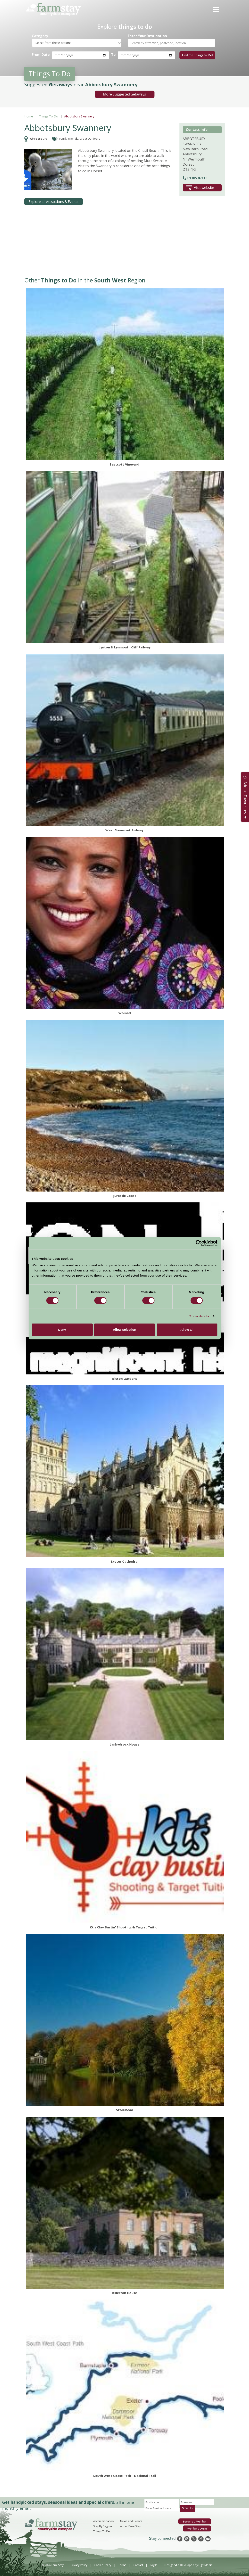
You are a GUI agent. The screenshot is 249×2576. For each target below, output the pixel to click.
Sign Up (187, 2508)
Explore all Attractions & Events (54, 201)
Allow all (187, 1329)
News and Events (131, 2521)
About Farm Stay (130, 2526)
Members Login (197, 2528)
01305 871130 (196, 178)
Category (40, 36)
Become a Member (195, 2521)
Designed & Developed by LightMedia (188, 2565)
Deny (62, 1329)
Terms (122, 2565)
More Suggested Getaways (124, 94)
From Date (41, 54)
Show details (199, 1316)
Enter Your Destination (147, 36)
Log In (153, 2565)
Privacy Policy (79, 2565)
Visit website (200, 187)
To (113, 54)
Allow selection (124, 1329)
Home (28, 116)
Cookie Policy (102, 2565)
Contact (138, 2565)
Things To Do (48, 116)
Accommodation (103, 2521)
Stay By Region (102, 2526)
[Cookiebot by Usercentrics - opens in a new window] (198, 1243)
